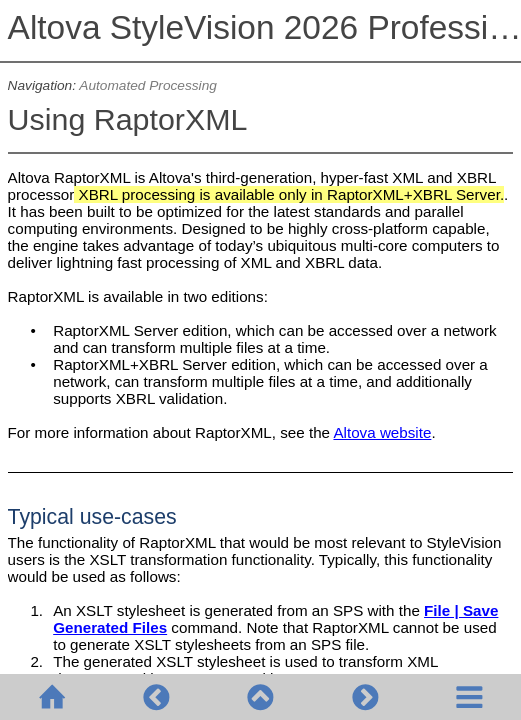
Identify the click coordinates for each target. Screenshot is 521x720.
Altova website (382, 432)
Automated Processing (148, 85)
